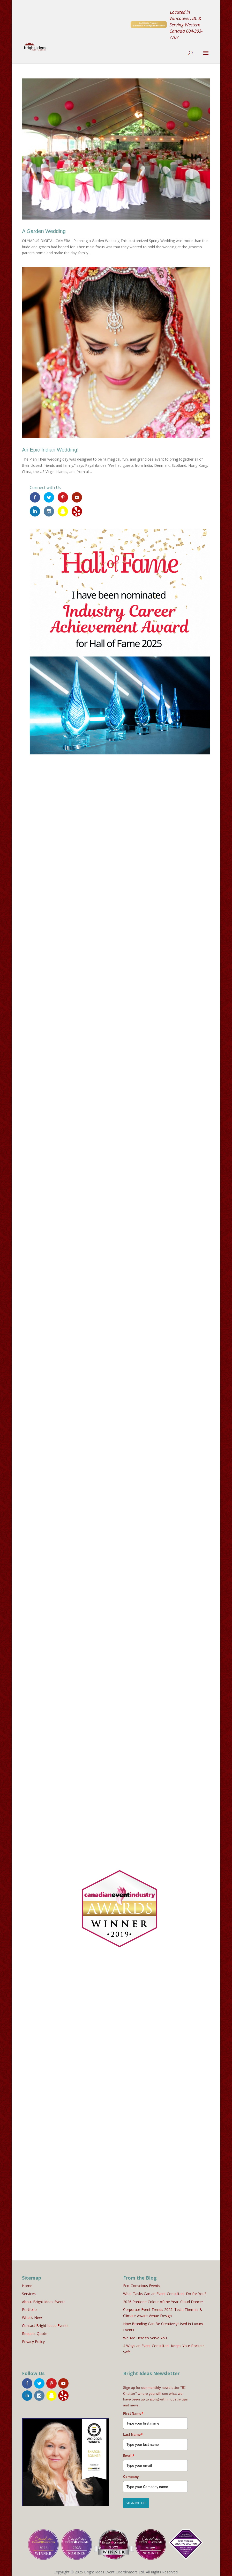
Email (128, 2452)
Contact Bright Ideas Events (45, 2322)
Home (27, 2282)
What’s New (32, 2314)
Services (29, 2290)
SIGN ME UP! (136, 2500)
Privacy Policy (33, 2338)
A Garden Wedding (44, 231)
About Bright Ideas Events (43, 2298)
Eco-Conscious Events (141, 2282)
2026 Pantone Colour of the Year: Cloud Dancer (163, 2298)
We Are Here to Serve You (145, 2334)
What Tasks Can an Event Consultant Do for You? (164, 2290)
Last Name (133, 2431)
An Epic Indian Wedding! (50, 450)
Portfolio (29, 2306)
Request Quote (34, 2330)
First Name (133, 2410)
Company (131, 2473)
